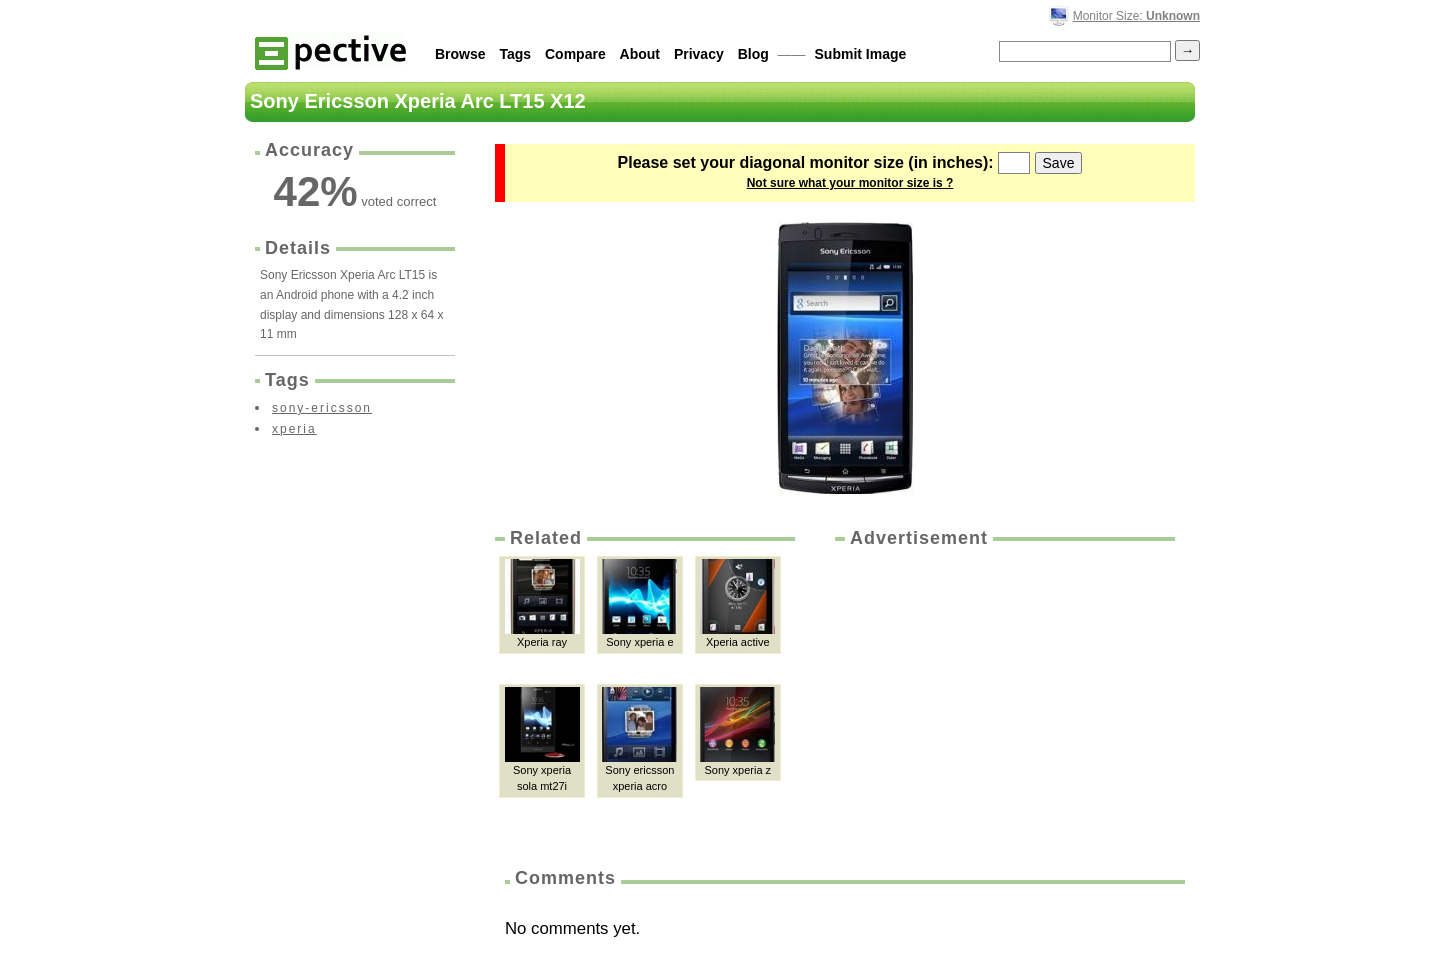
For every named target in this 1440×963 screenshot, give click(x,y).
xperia (294, 429)
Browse (460, 54)
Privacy (699, 54)
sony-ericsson (322, 408)
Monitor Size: (1136, 16)
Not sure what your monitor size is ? (850, 183)
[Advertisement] (1003, 701)
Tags (515, 54)
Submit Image (861, 54)
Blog (753, 54)
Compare (575, 54)
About (640, 54)
